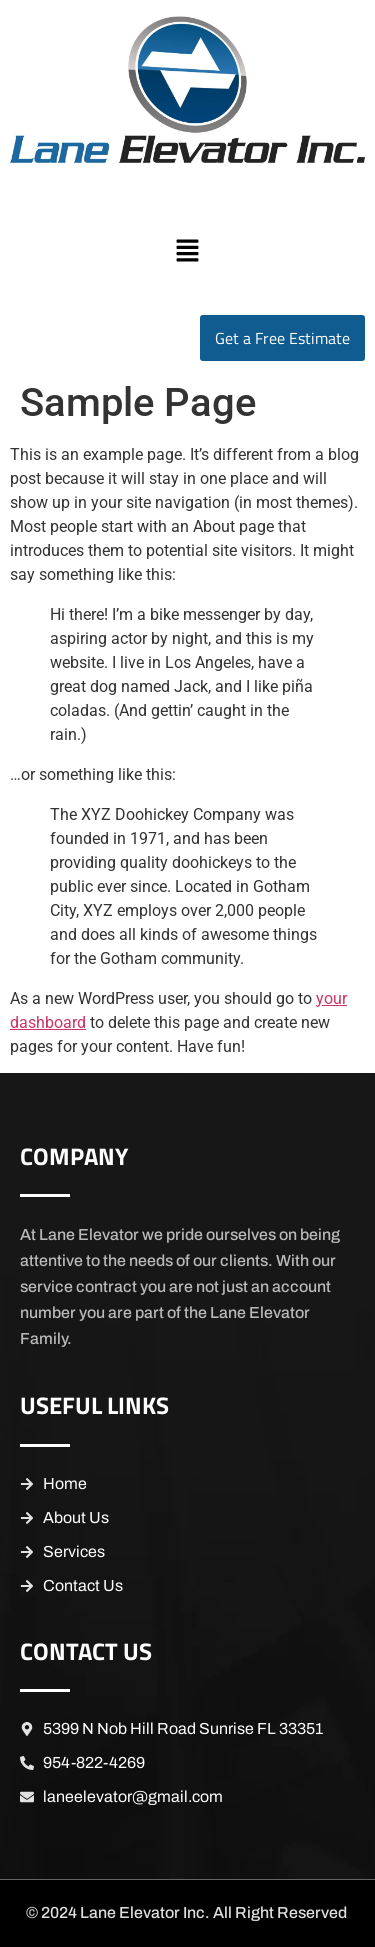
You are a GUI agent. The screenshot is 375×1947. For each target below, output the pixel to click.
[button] (187, 252)
